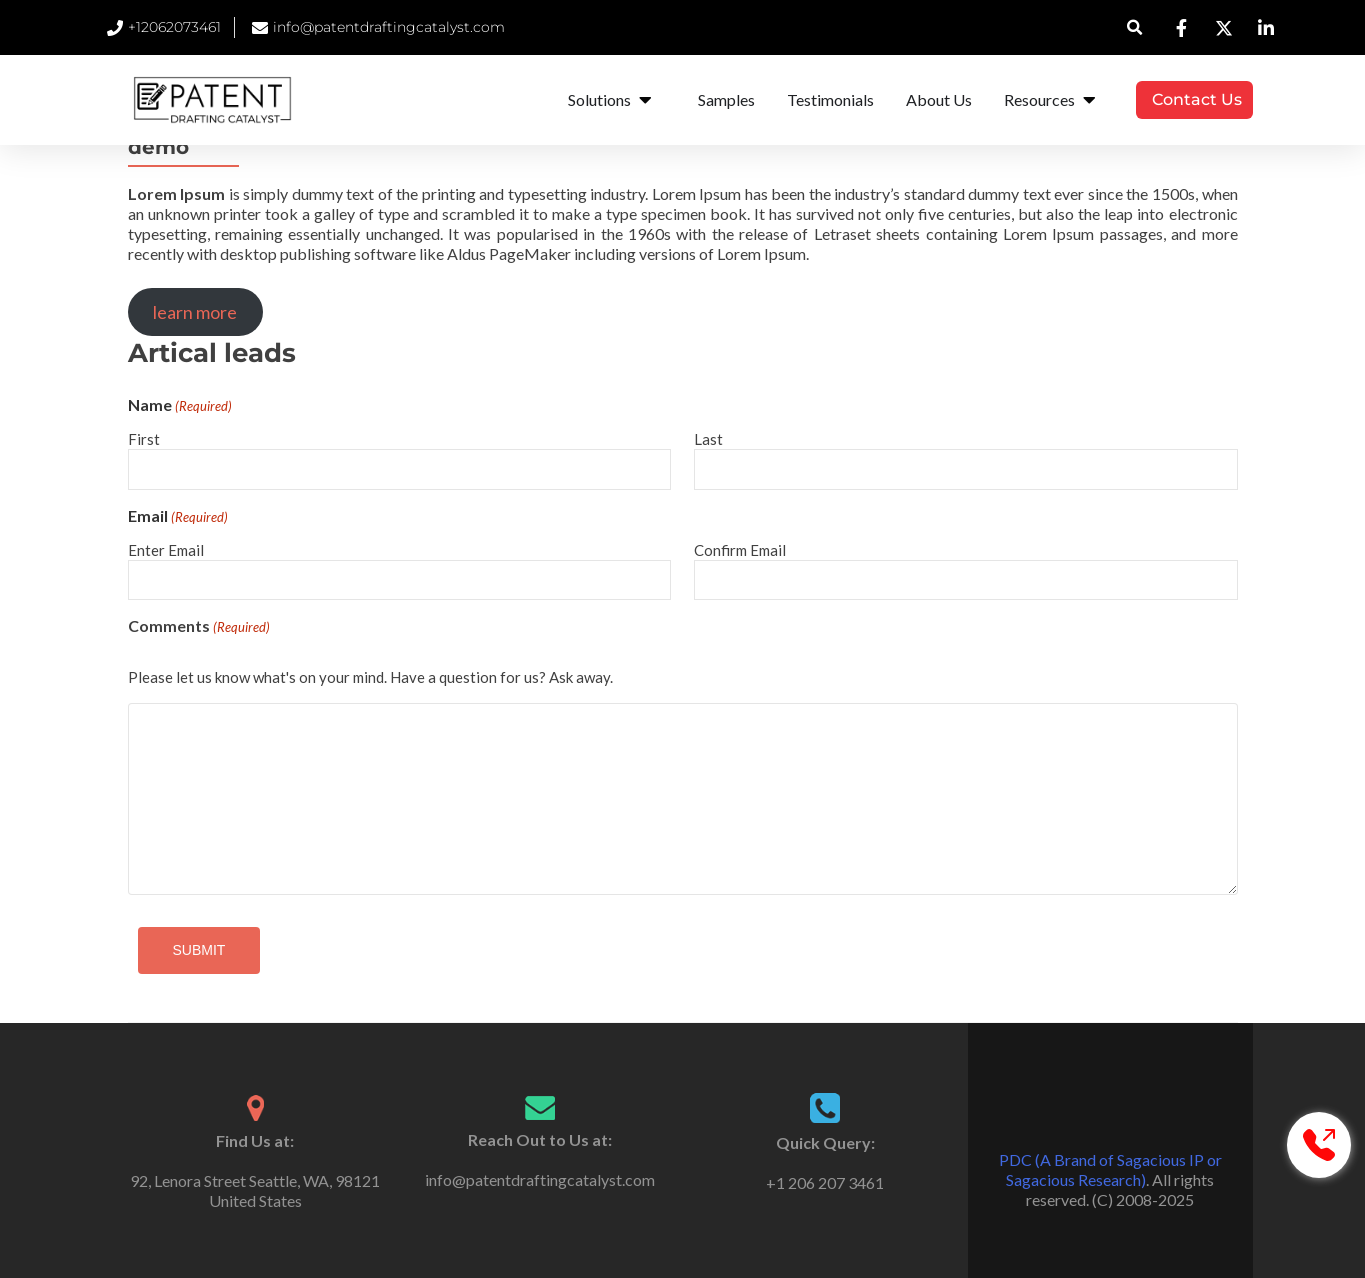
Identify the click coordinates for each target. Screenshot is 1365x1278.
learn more (195, 312)
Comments (199, 626)
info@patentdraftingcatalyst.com (540, 1179)
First (144, 439)
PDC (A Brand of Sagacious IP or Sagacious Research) (1110, 1169)
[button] (1134, 27)
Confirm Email (740, 550)
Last (708, 439)
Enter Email (166, 550)
